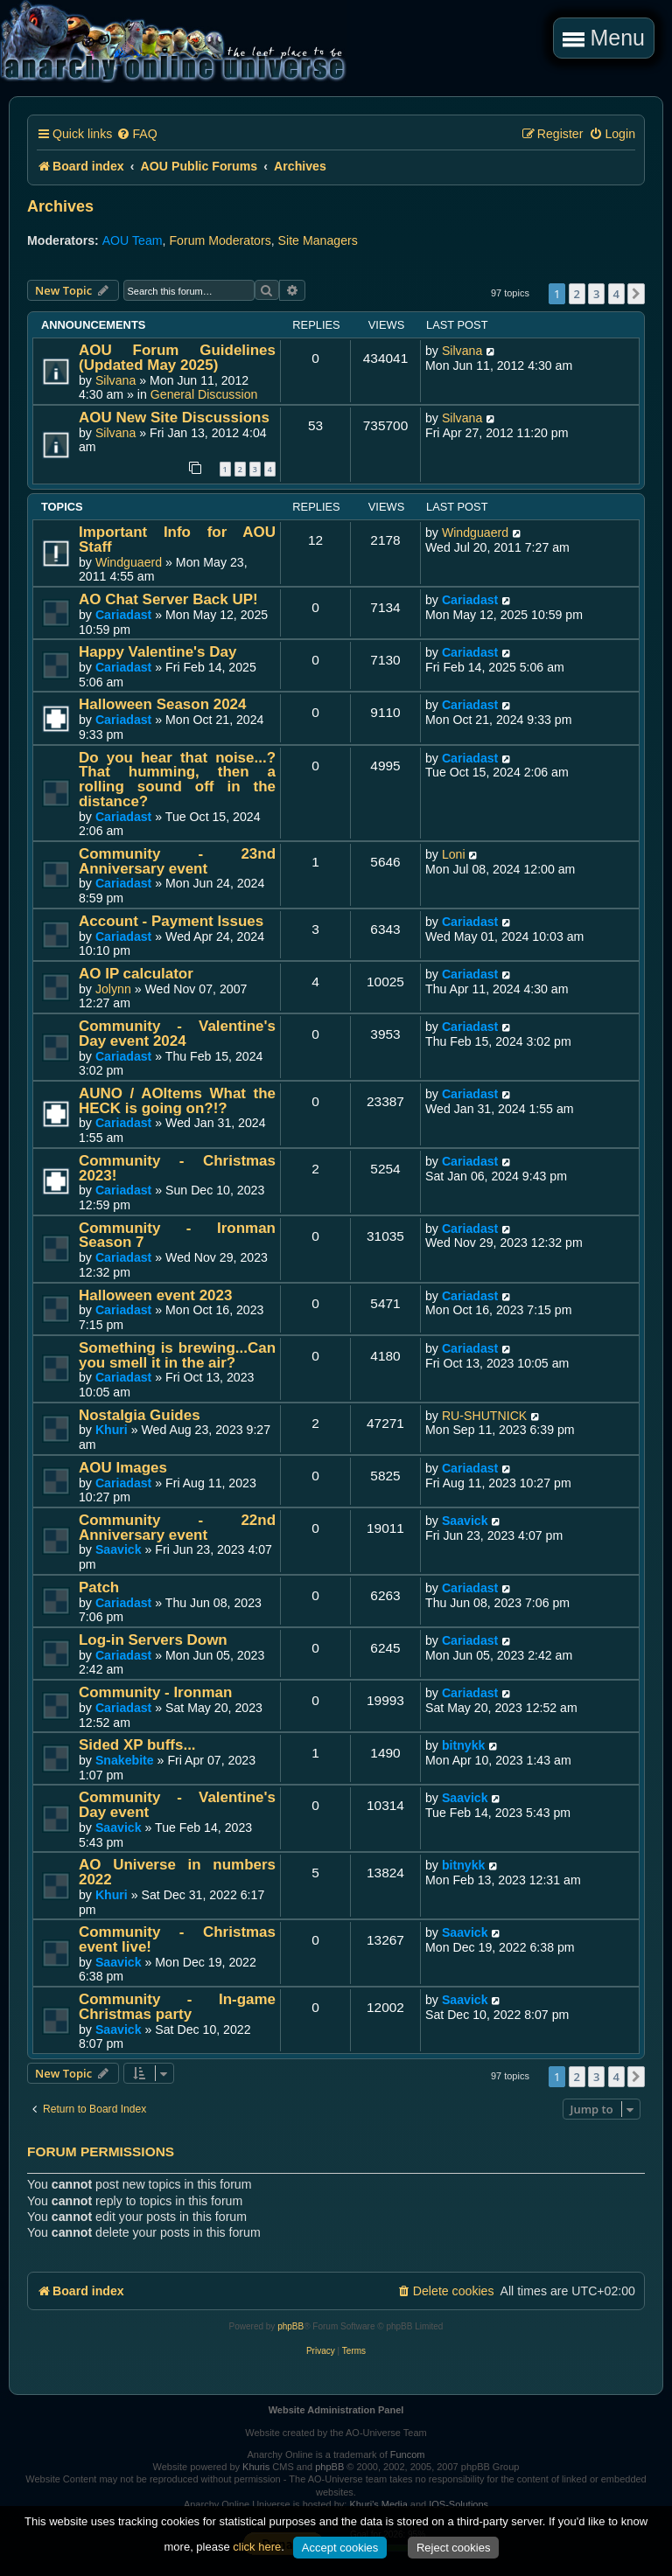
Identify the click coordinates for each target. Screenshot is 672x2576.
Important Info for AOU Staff (177, 539)
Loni (454, 854)
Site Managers (318, 240)
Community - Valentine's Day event (177, 1805)
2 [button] (577, 294)
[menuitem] (136, 134)
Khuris (256, 2466)
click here (257, 2546)
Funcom (407, 2454)
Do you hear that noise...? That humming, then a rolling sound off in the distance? (177, 779)
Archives (60, 206)
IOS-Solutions (458, 2504)
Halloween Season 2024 (162, 704)
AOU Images (123, 1467)
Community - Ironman (155, 1692)
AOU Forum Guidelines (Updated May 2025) (177, 357)
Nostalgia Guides (139, 1415)
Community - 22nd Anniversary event (177, 1527)
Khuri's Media (378, 2504)
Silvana (115, 380)
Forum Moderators (219, 240)
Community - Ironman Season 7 (177, 1235)
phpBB (290, 2326)
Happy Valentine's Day (157, 652)
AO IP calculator (136, 973)
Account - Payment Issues (171, 921)
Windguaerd (128, 562)
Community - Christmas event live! (177, 1939)
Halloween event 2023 (155, 1295)
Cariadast (123, 615)
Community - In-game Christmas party (177, 2007)
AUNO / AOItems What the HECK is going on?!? (177, 1101)
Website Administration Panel (336, 2410)
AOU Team (132, 240)
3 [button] (596, 294)
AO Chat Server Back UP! (168, 599)
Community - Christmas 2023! (177, 1168)
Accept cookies (340, 2547)
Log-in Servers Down (153, 1640)
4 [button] (616, 294)
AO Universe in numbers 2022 (177, 1872)
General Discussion (204, 394)
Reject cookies (453, 2547)
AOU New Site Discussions (174, 417)
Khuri (111, 1430)
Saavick (118, 1549)
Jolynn (113, 989)
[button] (636, 293)
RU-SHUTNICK (484, 1416)
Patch (99, 1587)
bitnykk (464, 1745)
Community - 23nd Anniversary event (177, 861)
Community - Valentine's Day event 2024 (177, 1033)
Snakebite (124, 1760)
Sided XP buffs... (137, 1745)
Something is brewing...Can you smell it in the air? (177, 1355)
